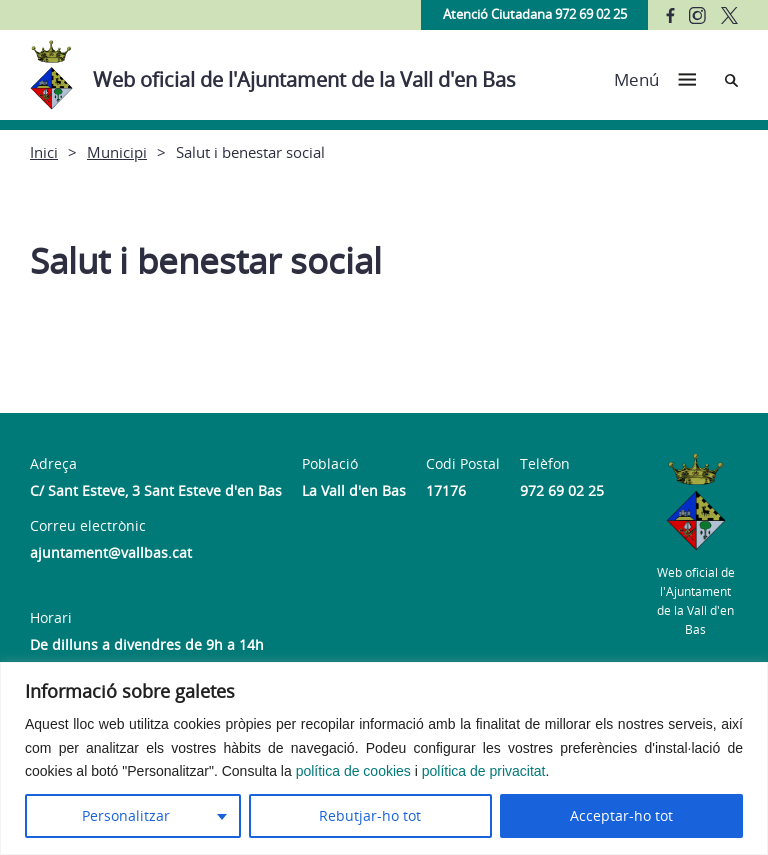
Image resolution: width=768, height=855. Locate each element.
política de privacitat (484, 771)
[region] (384, 758)
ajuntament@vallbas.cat (111, 552)
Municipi (117, 152)
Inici (44, 152)
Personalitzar (126, 815)
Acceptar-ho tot (621, 815)
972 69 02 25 (562, 490)
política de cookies (353, 771)
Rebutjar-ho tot (370, 815)
